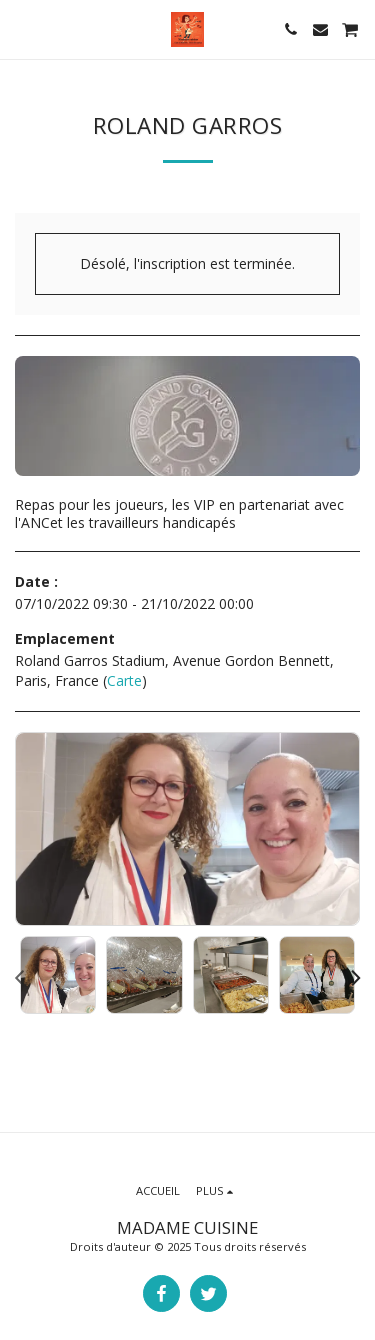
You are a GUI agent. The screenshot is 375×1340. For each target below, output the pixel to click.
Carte (124, 680)
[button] (22, 28)
